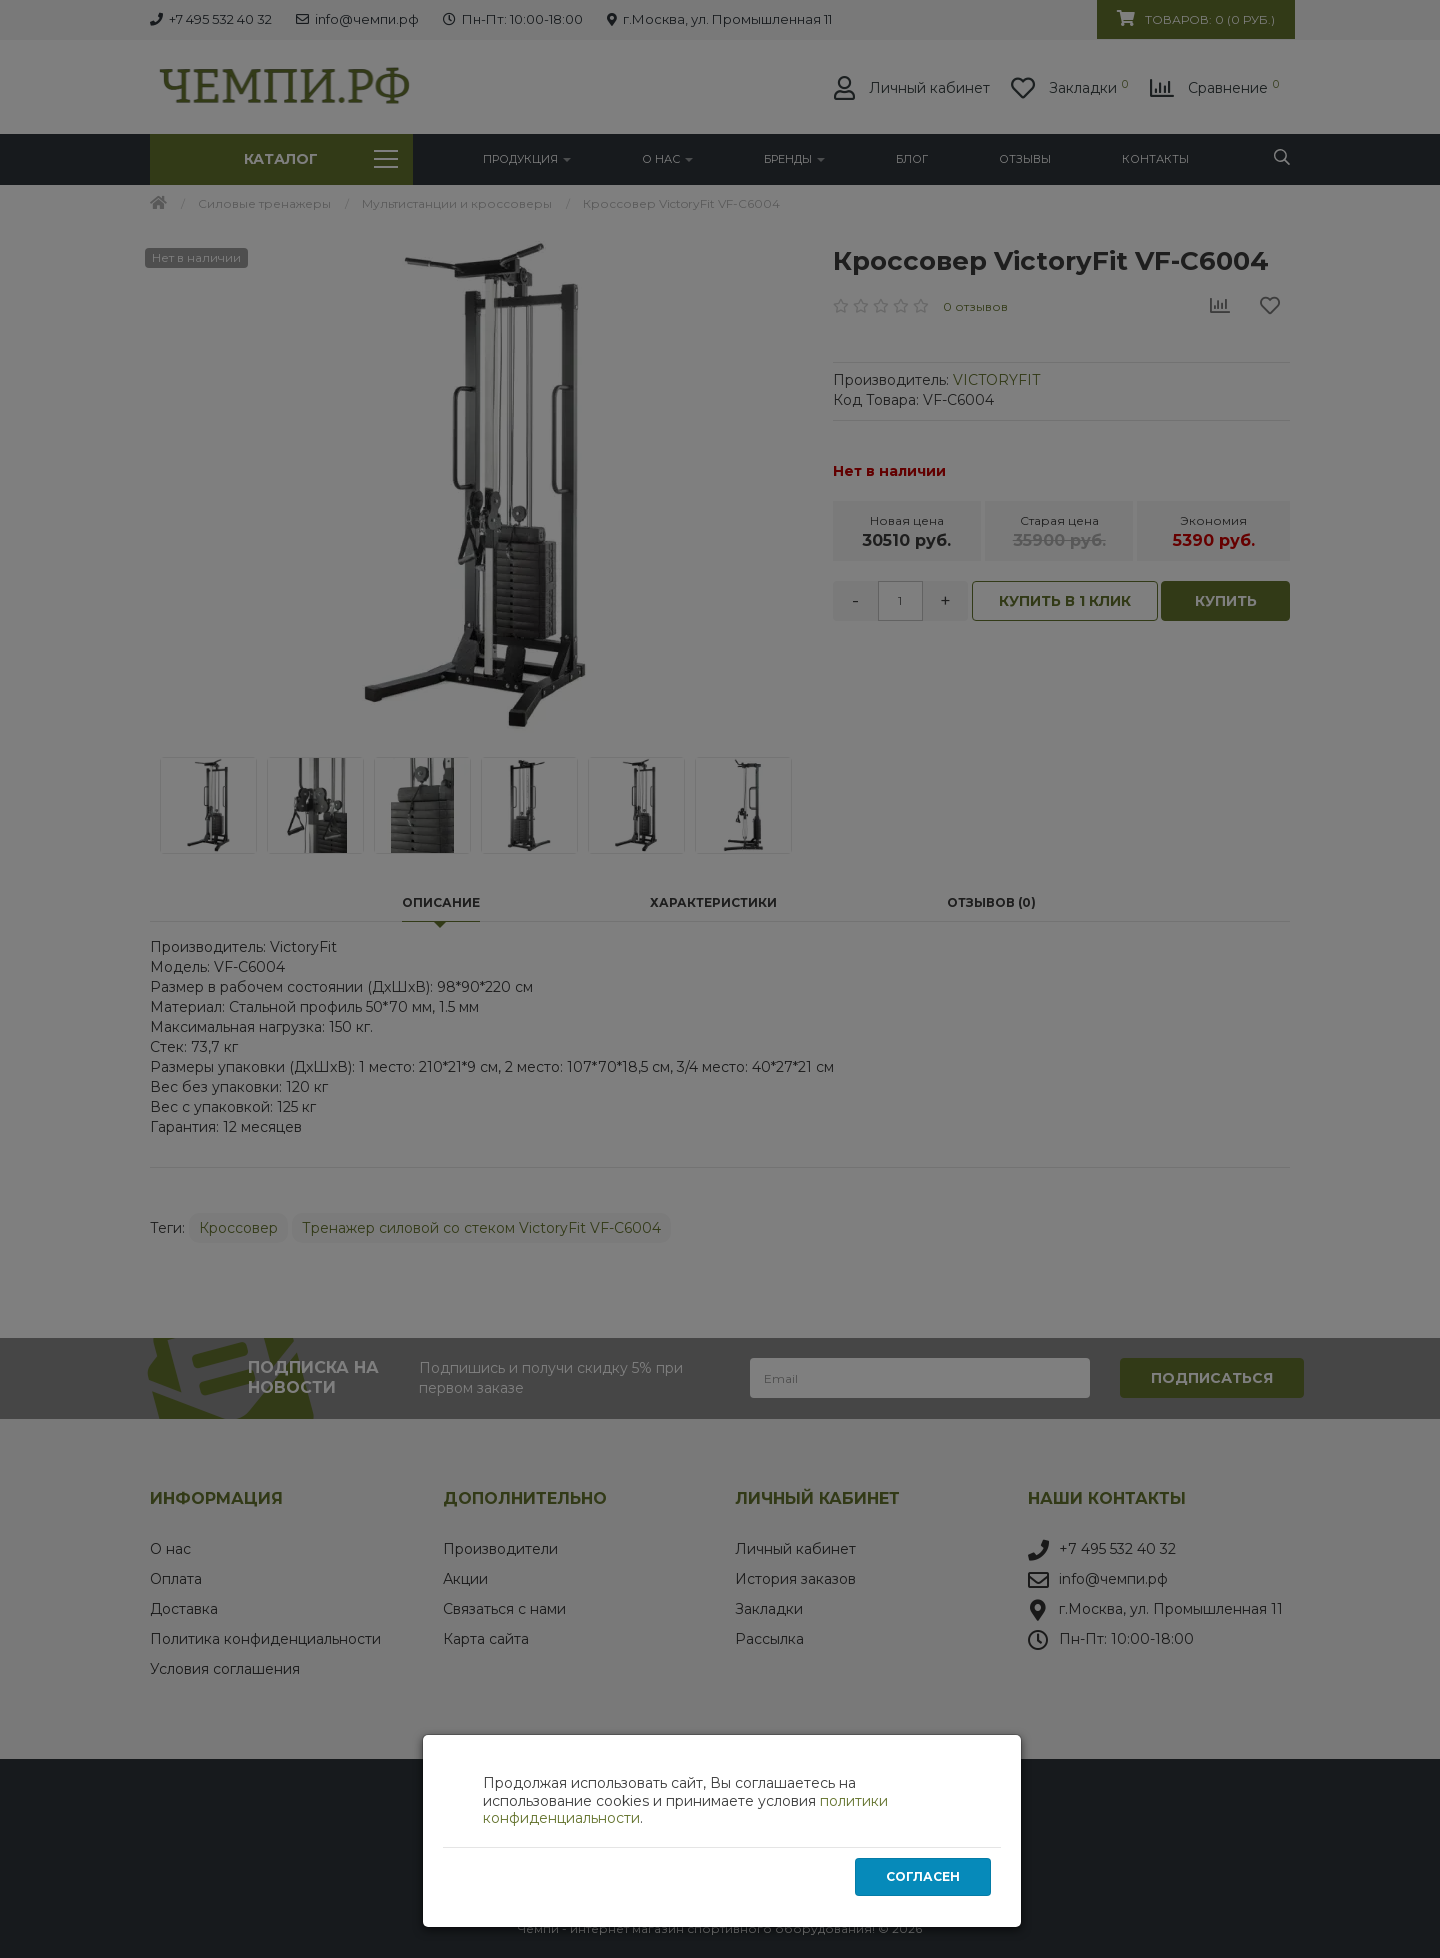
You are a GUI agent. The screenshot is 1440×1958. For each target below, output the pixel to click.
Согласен (923, 1877)
